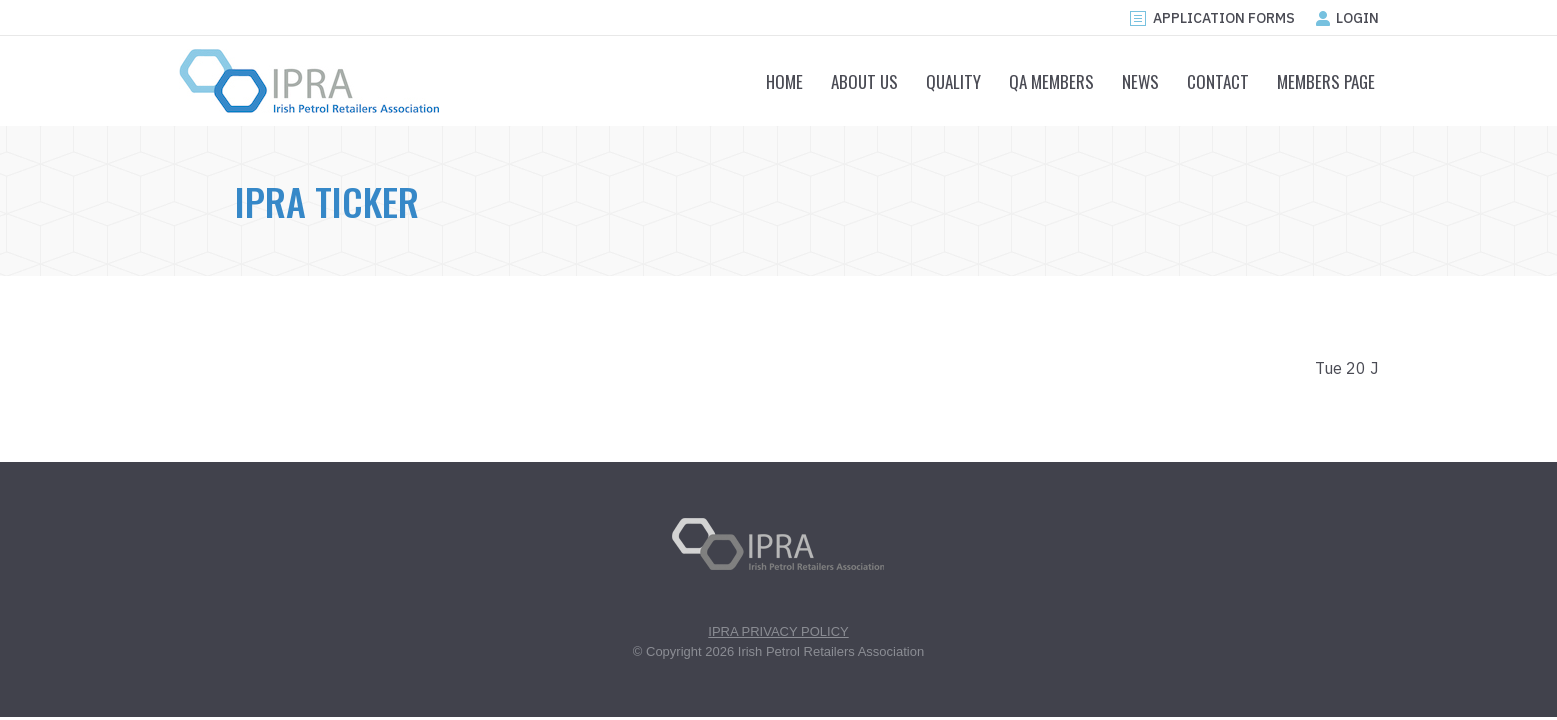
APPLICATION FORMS (1211, 18)
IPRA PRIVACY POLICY (778, 631)
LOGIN (1347, 18)
